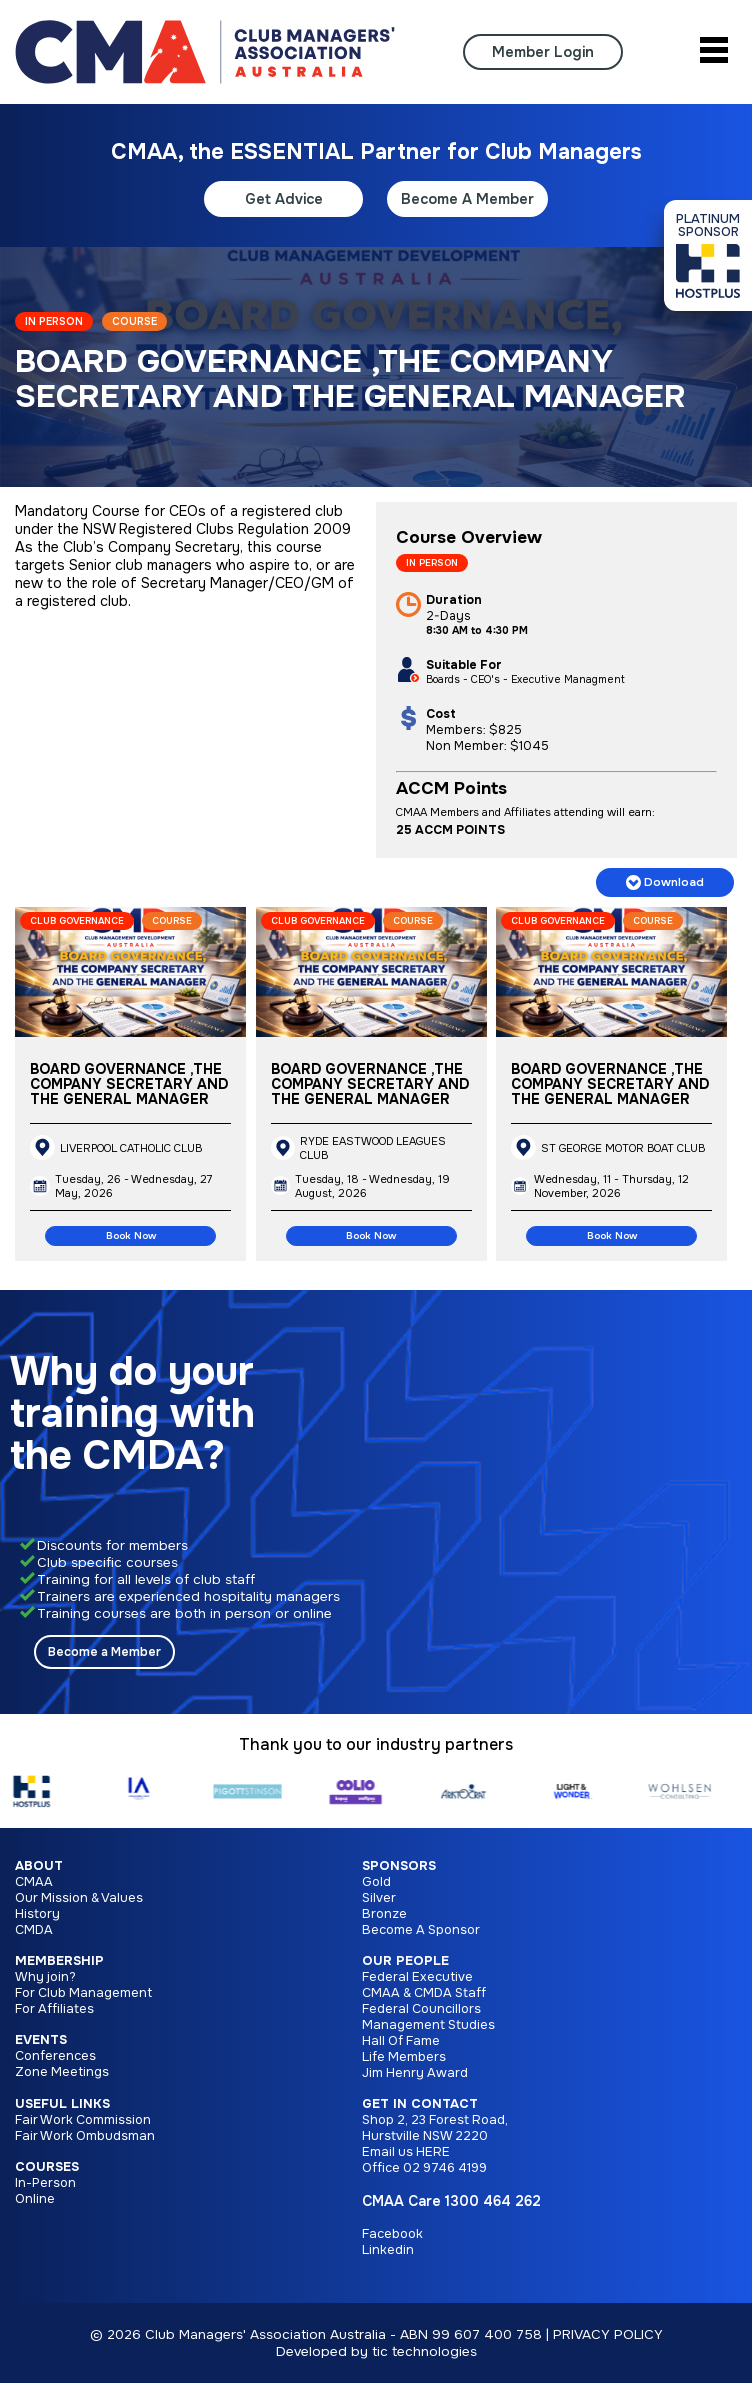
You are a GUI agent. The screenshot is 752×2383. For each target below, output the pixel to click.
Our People (405, 1961)
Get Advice (284, 199)
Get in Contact (420, 2104)
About (39, 1866)
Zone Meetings (62, 2072)
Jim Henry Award (415, 2073)
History (37, 1914)
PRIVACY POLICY (608, 2334)
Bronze (384, 1914)
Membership (59, 1961)
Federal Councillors (421, 2009)
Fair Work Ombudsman (85, 2136)
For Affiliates (54, 2009)
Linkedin (388, 2250)
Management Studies (428, 2025)
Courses (47, 2167)
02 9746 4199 (445, 2168)
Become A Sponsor (421, 1930)
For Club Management (83, 1993)
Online (35, 2199)
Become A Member (467, 199)
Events (41, 2040)
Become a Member (104, 1652)
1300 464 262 (493, 2201)
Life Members (404, 2057)
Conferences (55, 2056)
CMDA (34, 1930)
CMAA (34, 1882)
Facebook (392, 2234)
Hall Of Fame (401, 2041)
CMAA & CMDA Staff (424, 1993)
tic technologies (424, 2351)
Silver (379, 1898)
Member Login (543, 52)
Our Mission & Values (79, 1898)
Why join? (45, 1977)
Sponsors (399, 1866)
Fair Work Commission (83, 2120)
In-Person (45, 2183)
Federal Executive (417, 1977)
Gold (376, 1882)
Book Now (131, 1236)
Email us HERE (406, 2152)
